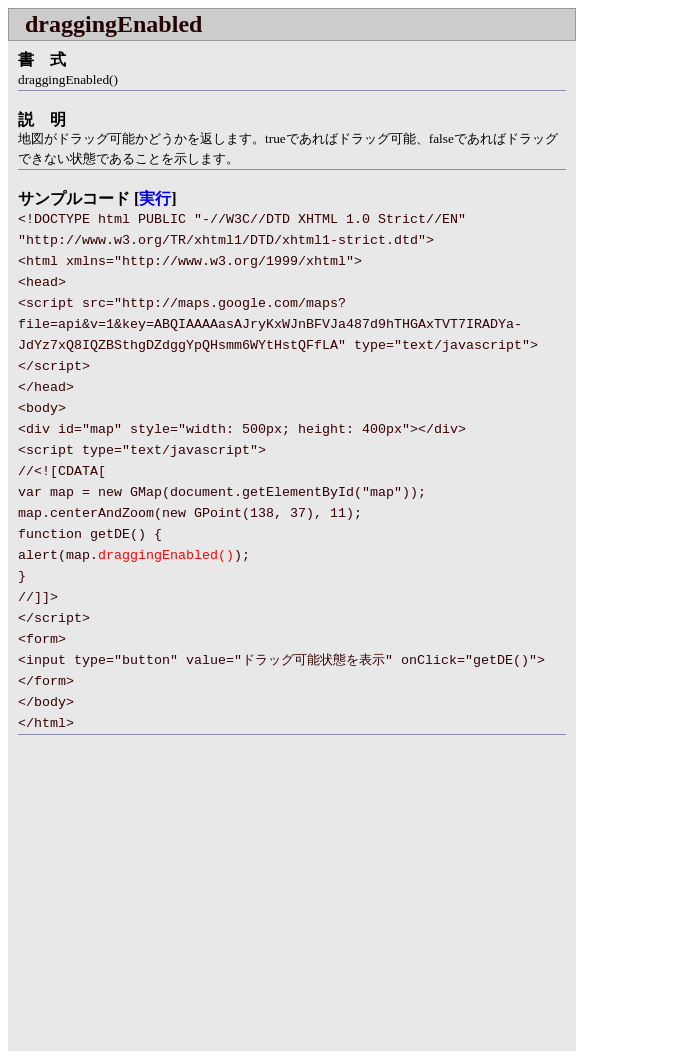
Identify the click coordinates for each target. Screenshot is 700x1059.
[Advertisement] (176, 905)
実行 (155, 198)
